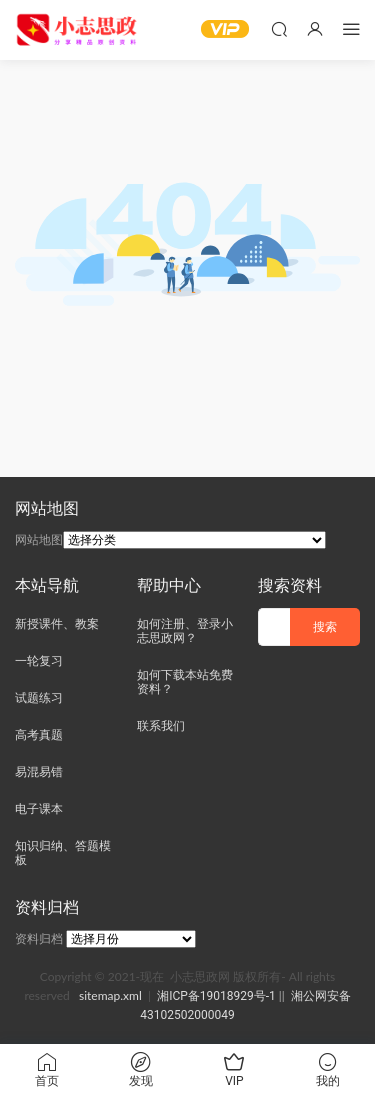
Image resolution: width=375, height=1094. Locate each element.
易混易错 (39, 772)
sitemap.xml (110, 995)
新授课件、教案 (57, 624)
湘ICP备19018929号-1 (216, 996)
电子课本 (39, 809)
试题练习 (39, 698)
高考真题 (39, 735)
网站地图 (39, 540)
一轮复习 (39, 661)
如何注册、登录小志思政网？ (185, 631)
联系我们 (161, 726)
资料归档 (39, 939)
